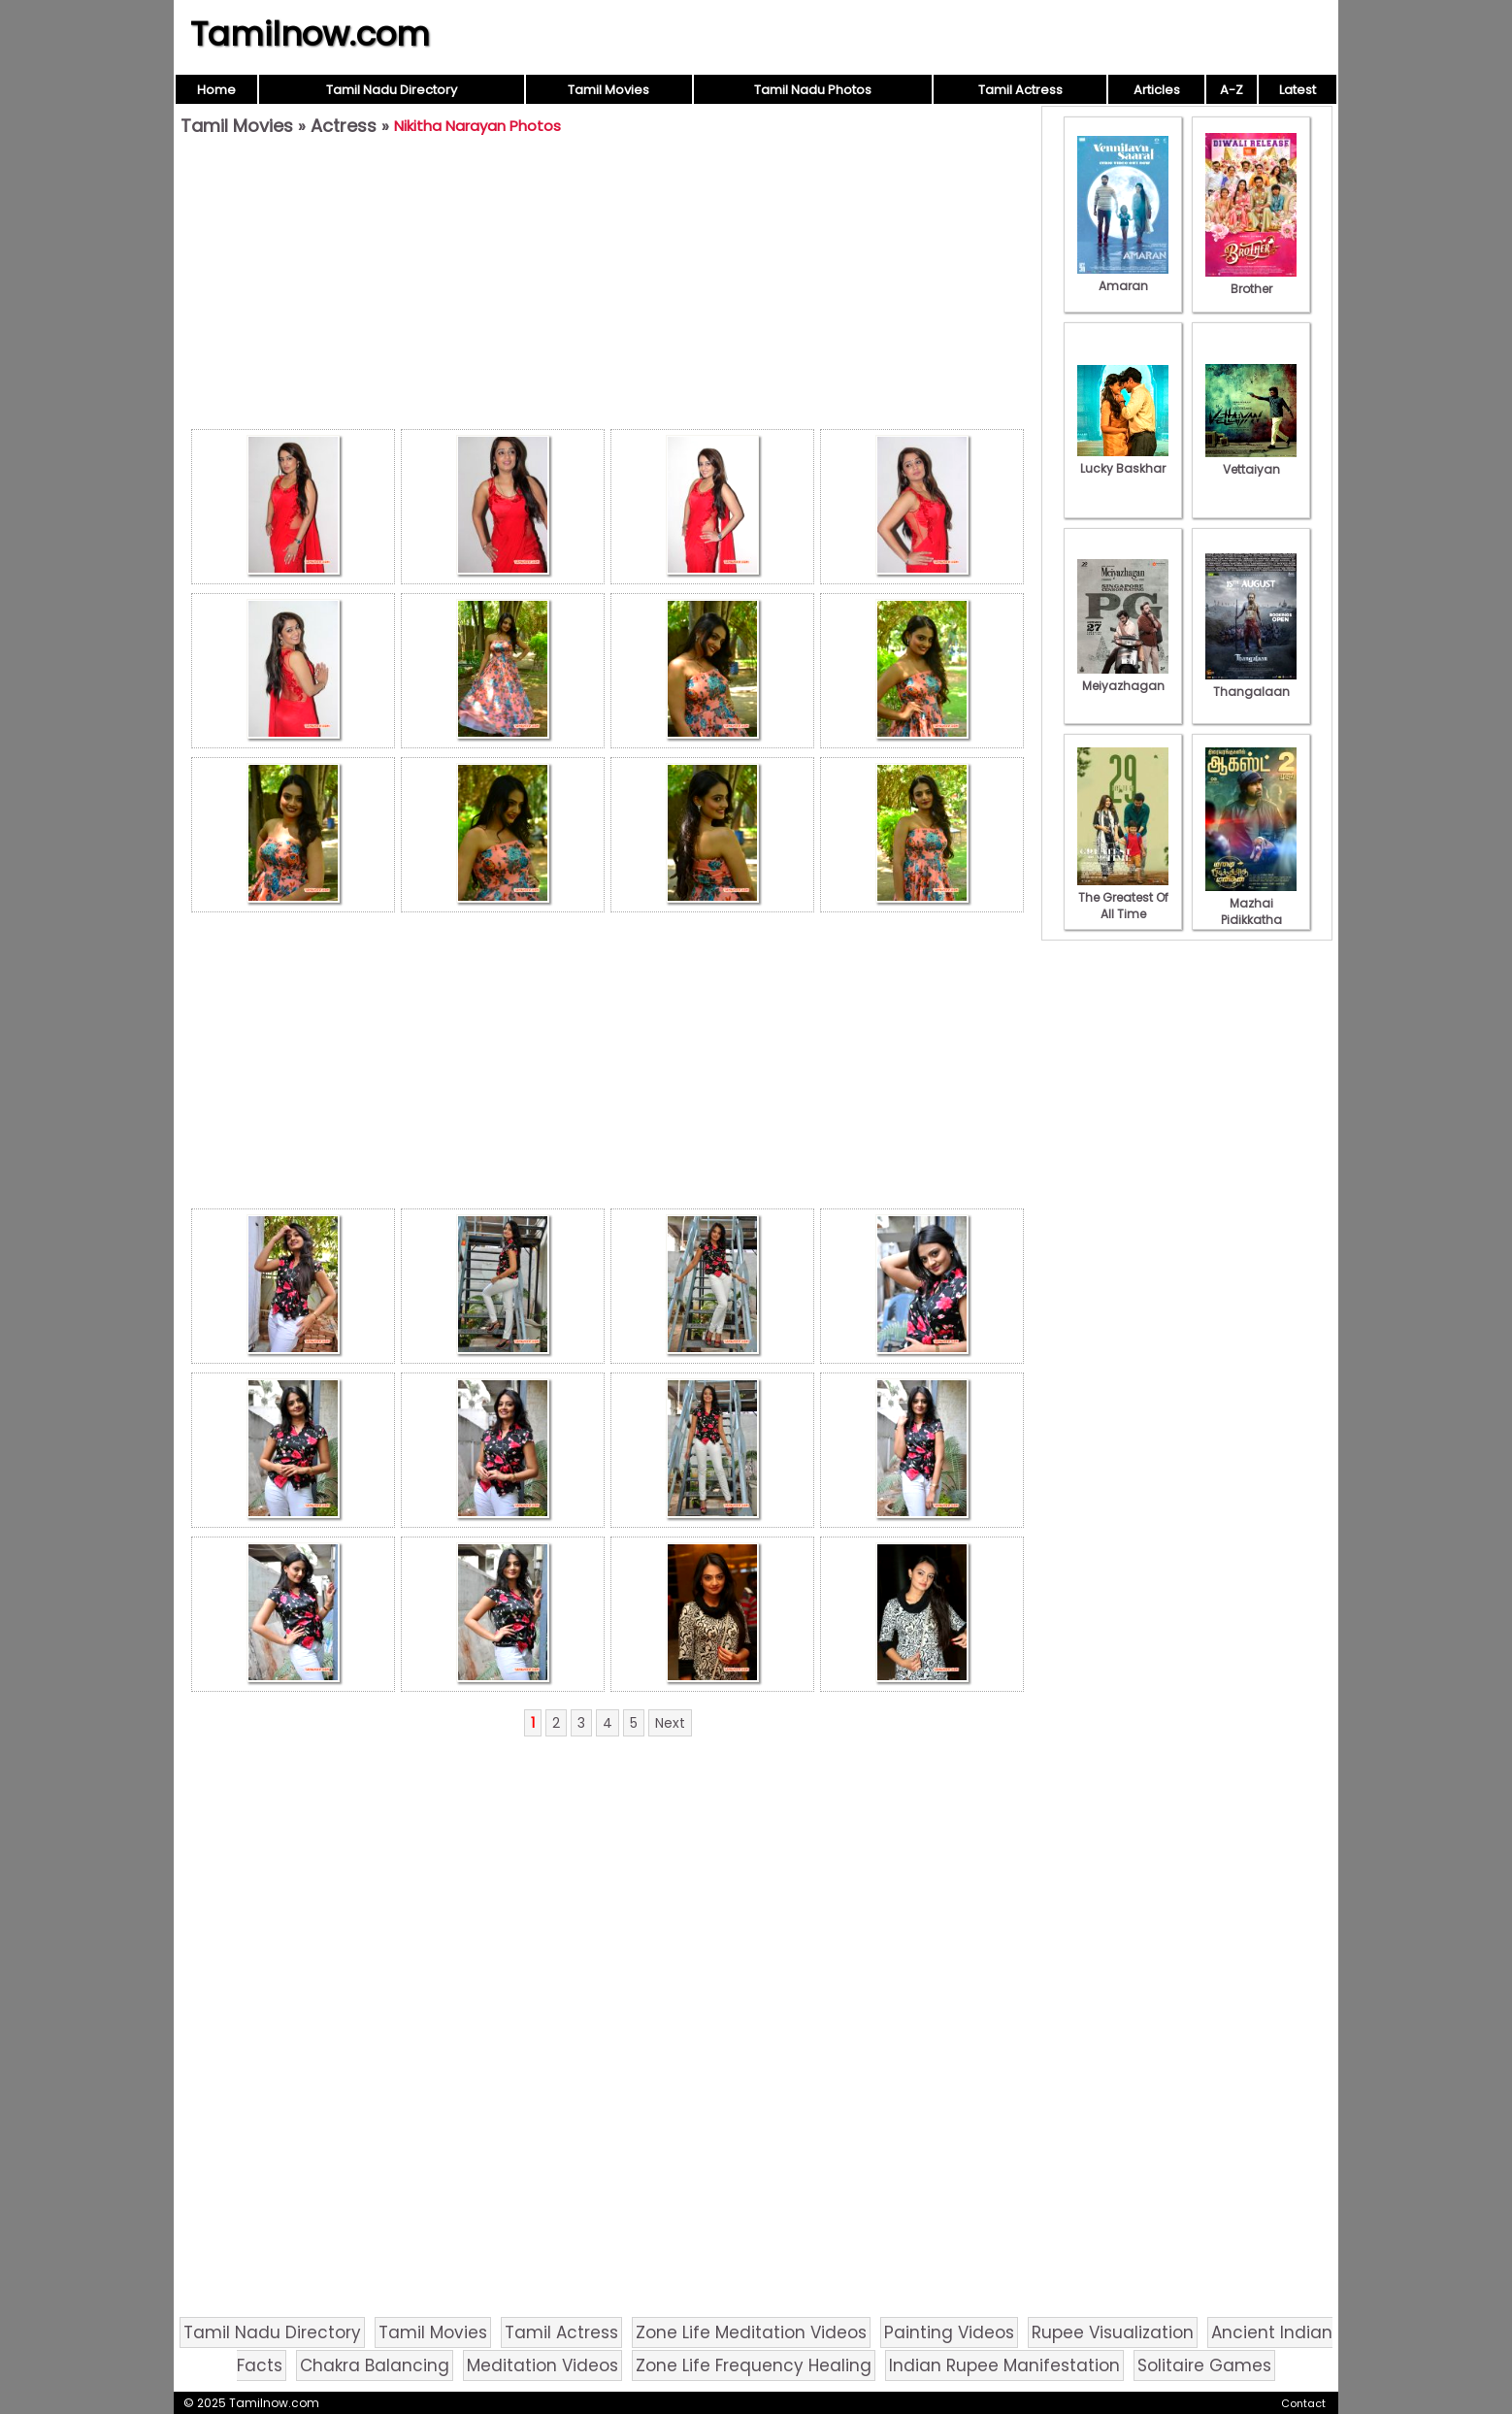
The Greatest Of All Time (1122, 897)
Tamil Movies (608, 90)
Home (216, 90)
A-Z (1231, 90)
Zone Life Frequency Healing (753, 2365)
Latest (1297, 90)
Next (670, 1723)
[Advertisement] (607, 287)
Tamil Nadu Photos (812, 90)
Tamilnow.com (310, 34)
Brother (1251, 280)
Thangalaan (1251, 683)
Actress (344, 126)
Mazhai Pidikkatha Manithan (1251, 911)
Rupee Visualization (1113, 2332)
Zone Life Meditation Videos (751, 2332)
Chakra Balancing (374, 2365)
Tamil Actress (1020, 90)
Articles (1157, 90)
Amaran (1122, 277)
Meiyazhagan (1122, 677)
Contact (1303, 2403)
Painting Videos (949, 2332)
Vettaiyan (1251, 461)
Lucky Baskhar (1122, 460)
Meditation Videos (542, 2365)
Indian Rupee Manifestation (1004, 2365)
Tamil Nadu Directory (391, 90)
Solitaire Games (1204, 2365)
